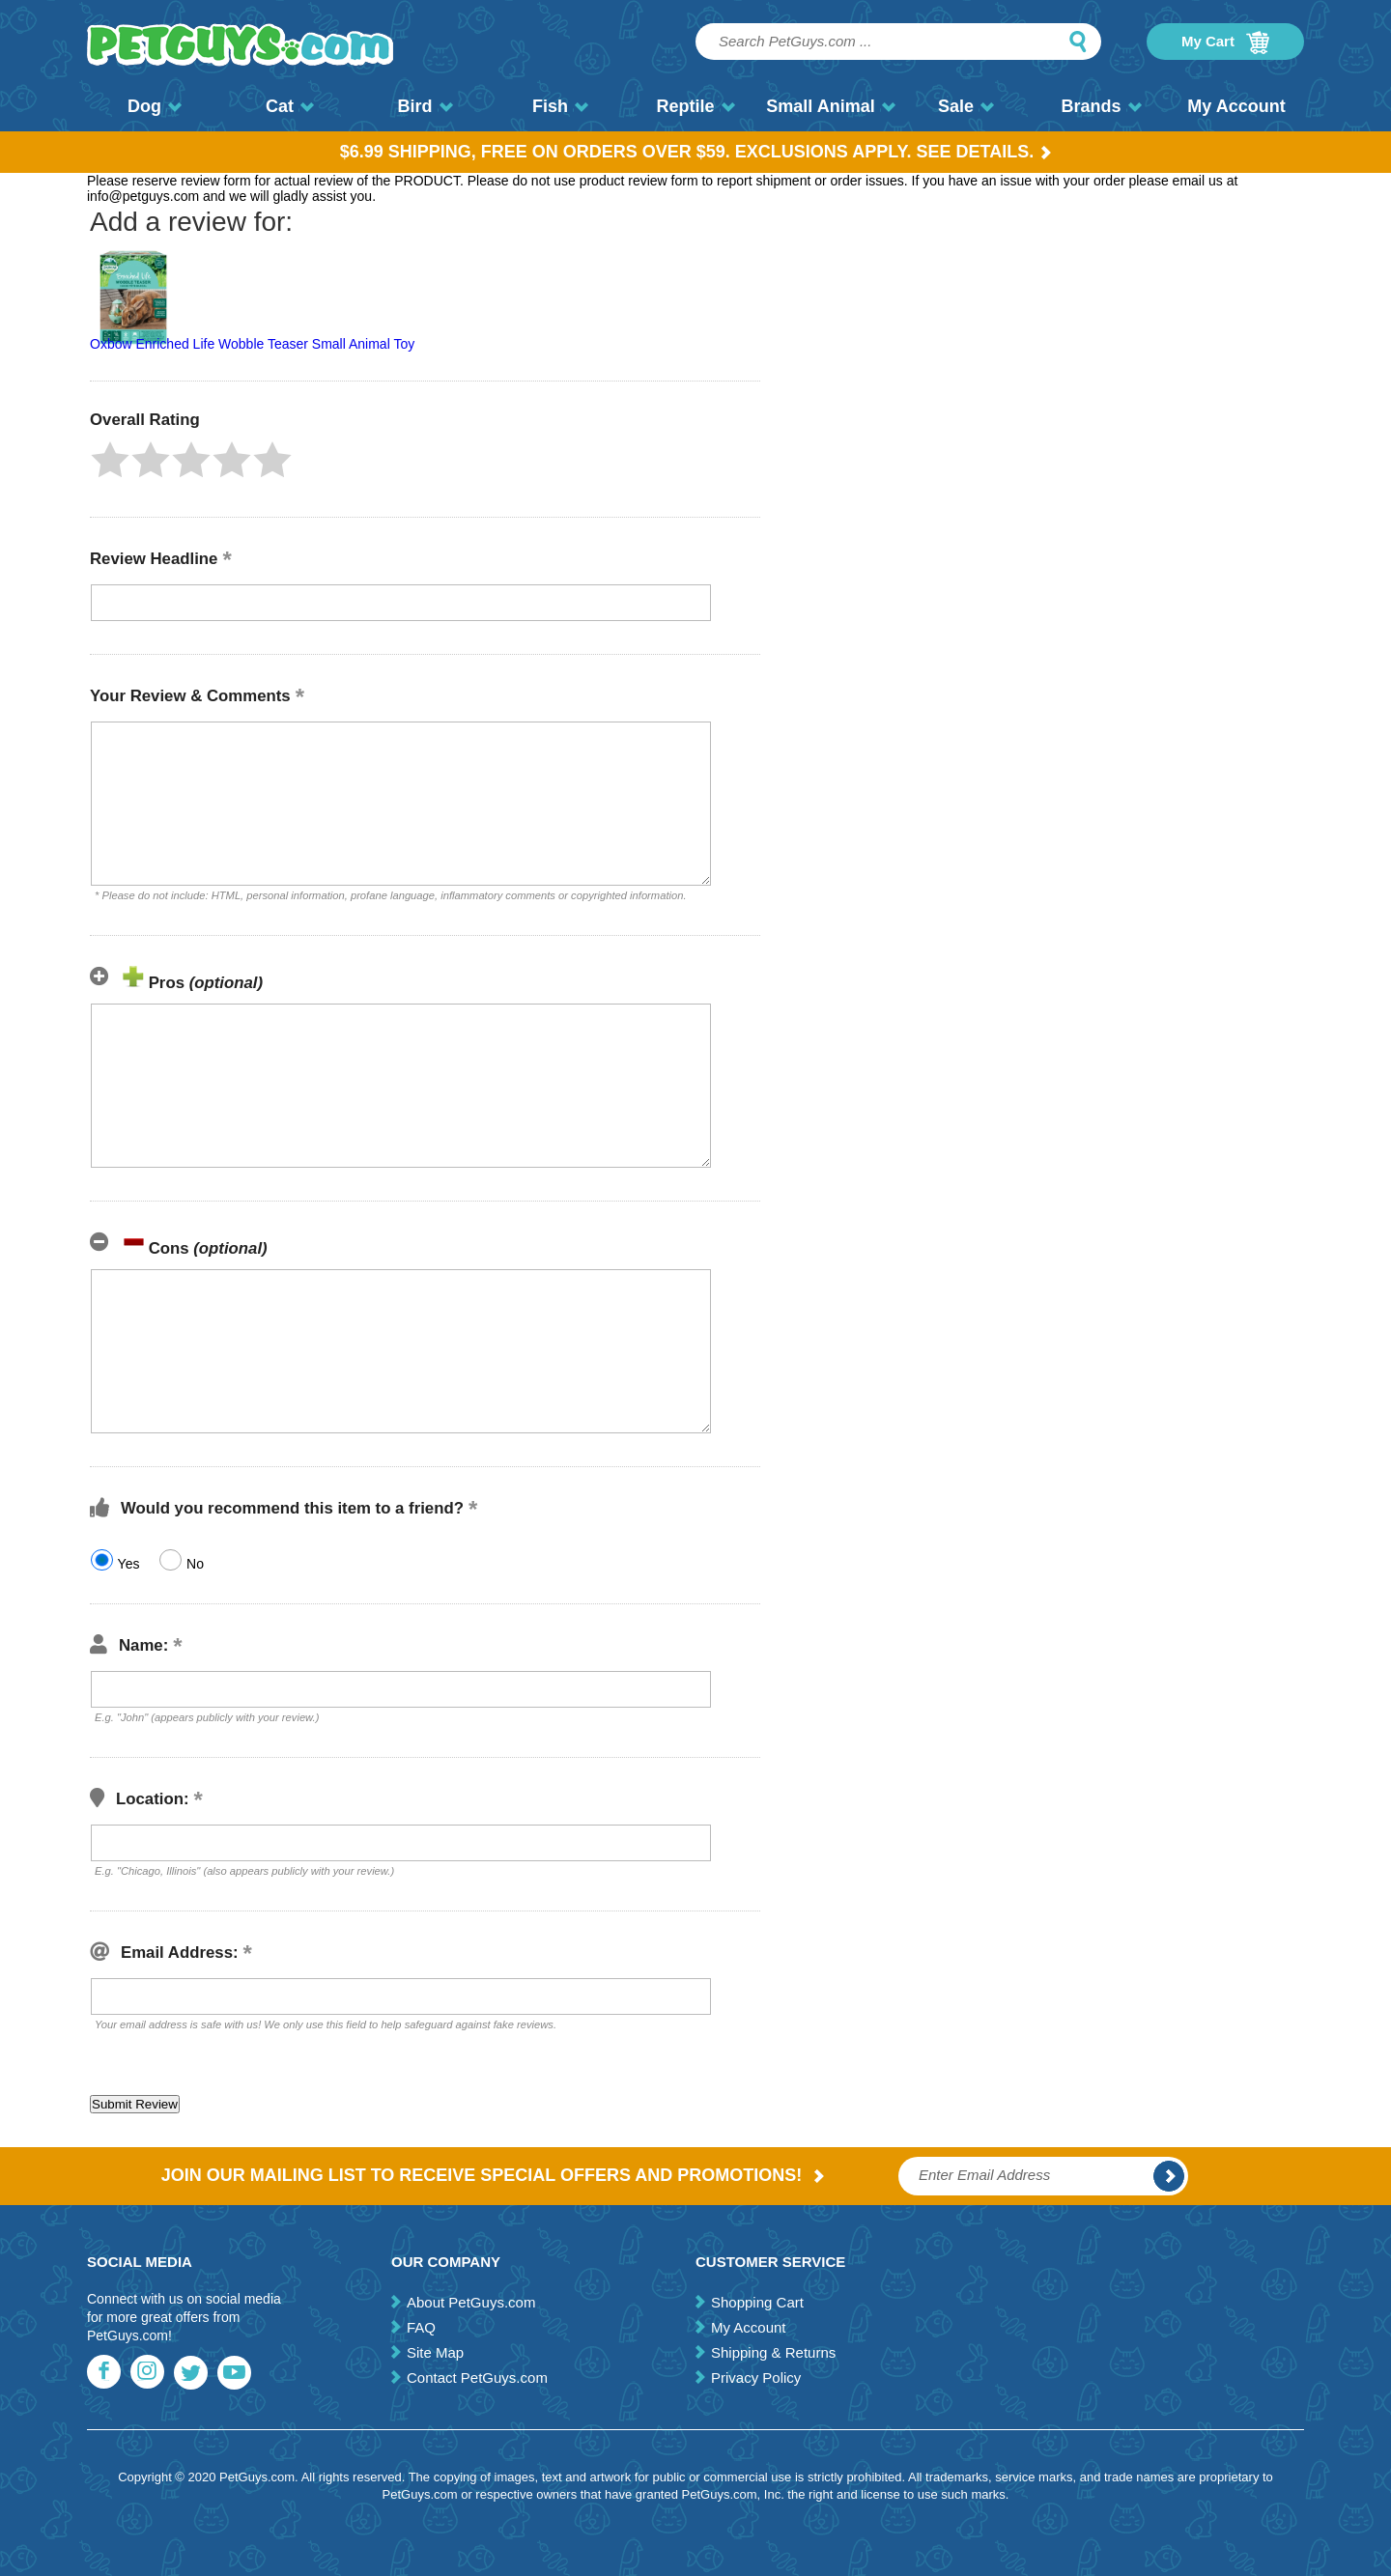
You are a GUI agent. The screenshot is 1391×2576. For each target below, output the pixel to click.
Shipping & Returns (773, 2352)
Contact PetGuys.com (477, 2377)
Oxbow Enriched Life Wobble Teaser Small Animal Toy (252, 344)
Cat (290, 106)
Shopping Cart (757, 2302)
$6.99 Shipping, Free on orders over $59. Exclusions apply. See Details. (696, 151)
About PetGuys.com (471, 2302)
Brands (1101, 106)
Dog (155, 106)
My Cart (1225, 42)
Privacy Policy (756, 2377)
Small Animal (830, 106)
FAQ (421, 2327)
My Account (1236, 106)
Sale (966, 106)
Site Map (435, 2352)
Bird (425, 106)
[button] (110, 459)
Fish (560, 106)
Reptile (695, 106)
